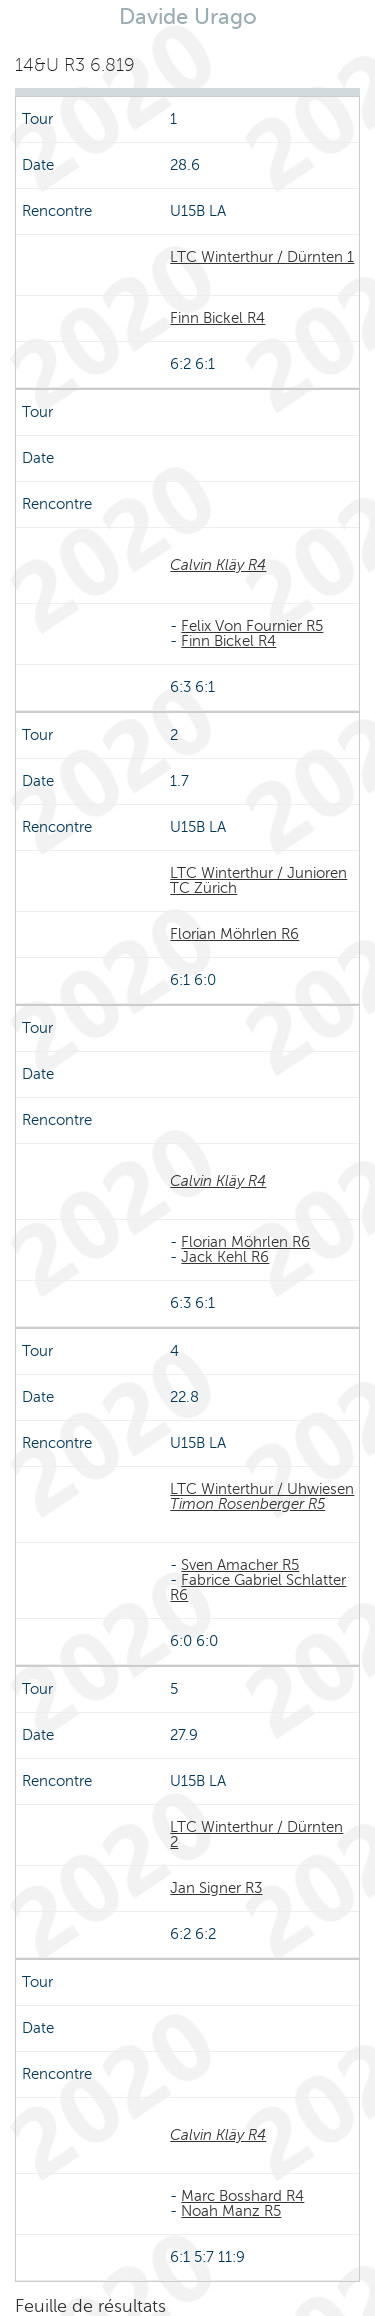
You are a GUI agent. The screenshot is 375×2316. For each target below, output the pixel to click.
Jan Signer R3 (216, 1888)
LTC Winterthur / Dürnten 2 (256, 1834)
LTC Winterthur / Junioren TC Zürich (258, 880)
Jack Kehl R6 (225, 1257)
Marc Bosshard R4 (242, 2196)
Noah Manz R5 (231, 2211)
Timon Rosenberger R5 (247, 1504)
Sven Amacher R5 (240, 1565)
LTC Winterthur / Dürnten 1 (262, 257)
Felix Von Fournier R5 (252, 626)
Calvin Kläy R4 (218, 565)
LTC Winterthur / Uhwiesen (262, 1489)
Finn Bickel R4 (217, 318)
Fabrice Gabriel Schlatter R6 (258, 1587)
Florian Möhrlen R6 (234, 934)
